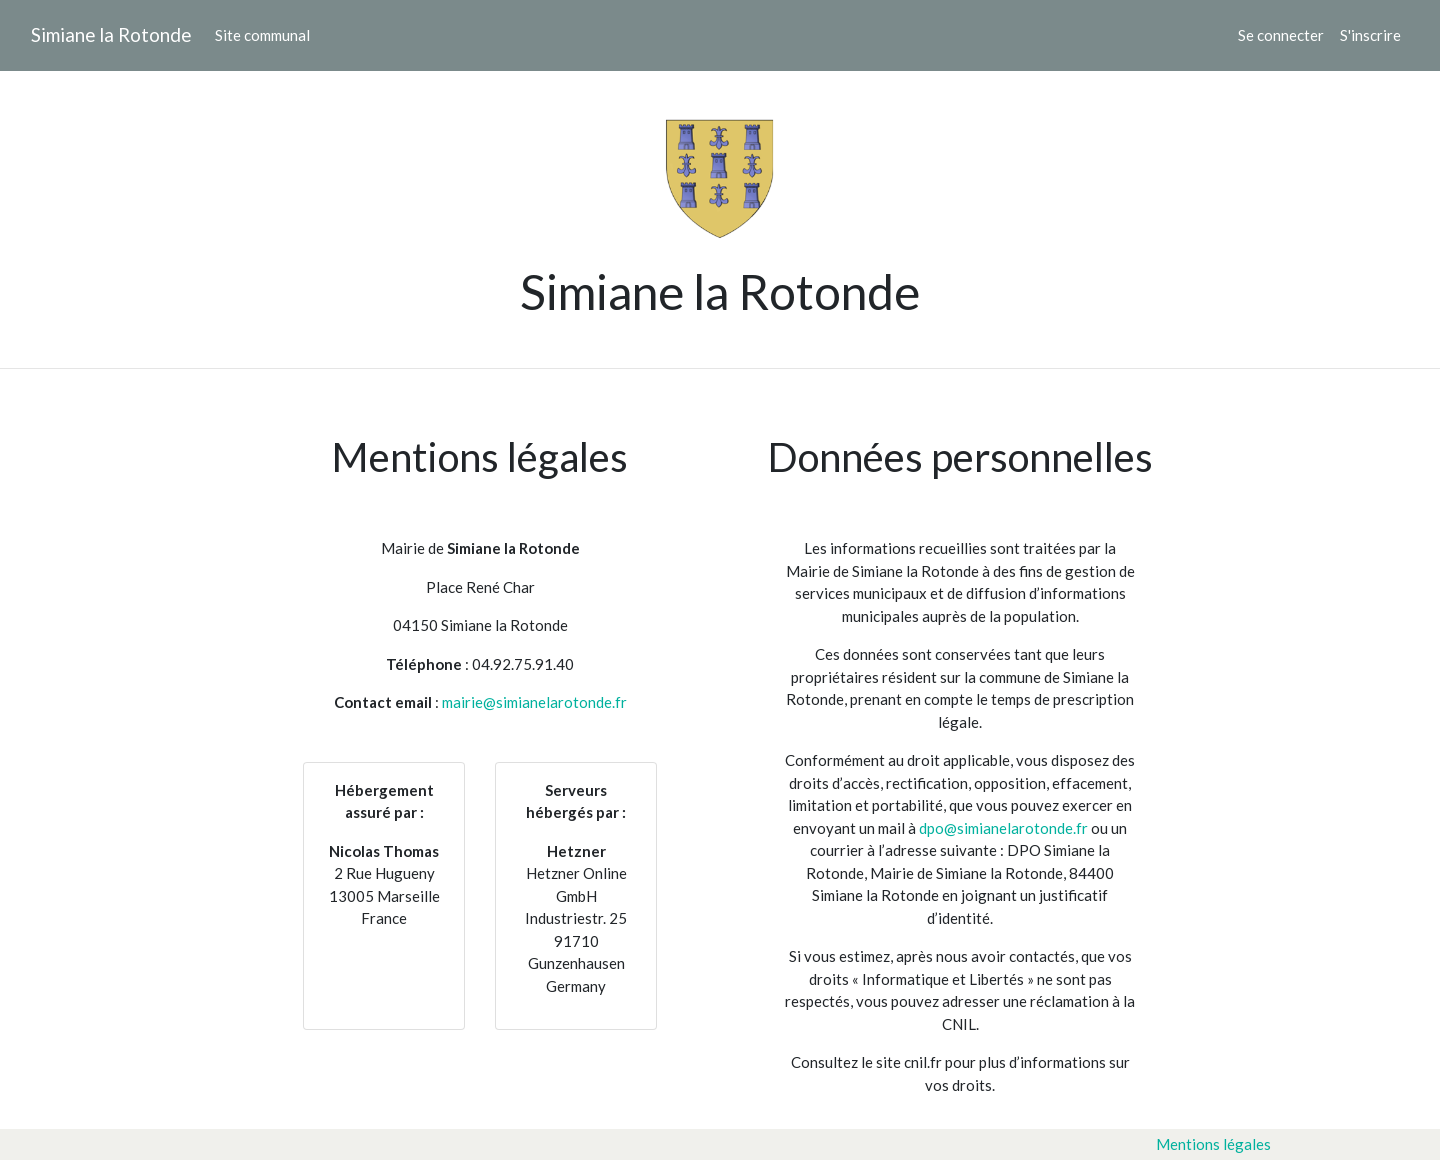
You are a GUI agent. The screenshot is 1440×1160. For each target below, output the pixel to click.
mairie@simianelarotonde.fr (534, 702)
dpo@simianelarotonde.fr (1003, 828)
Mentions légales (1213, 1144)
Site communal (262, 35)
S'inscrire (1370, 35)
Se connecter (1281, 35)
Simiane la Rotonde (111, 34)
